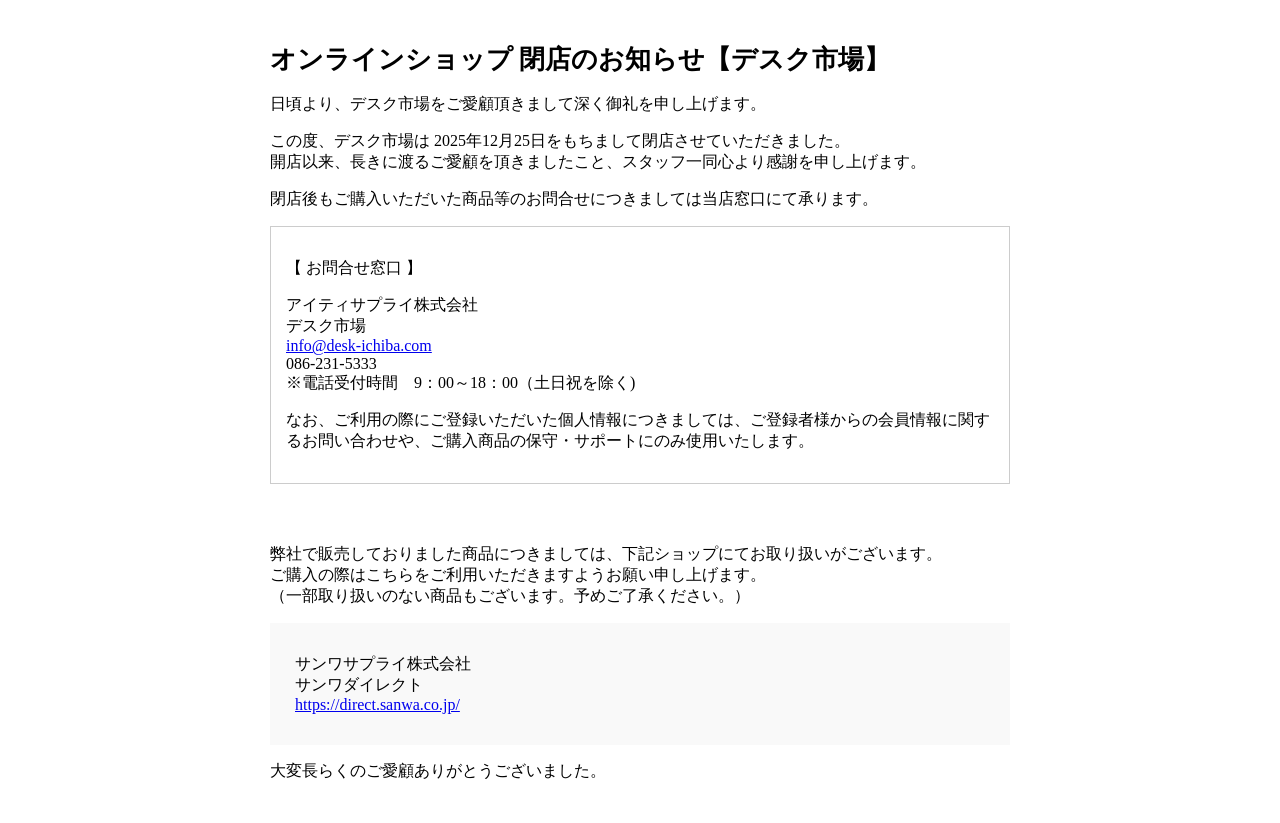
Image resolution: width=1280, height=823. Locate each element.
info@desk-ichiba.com (359, 345)
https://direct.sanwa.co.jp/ (377, 704)
